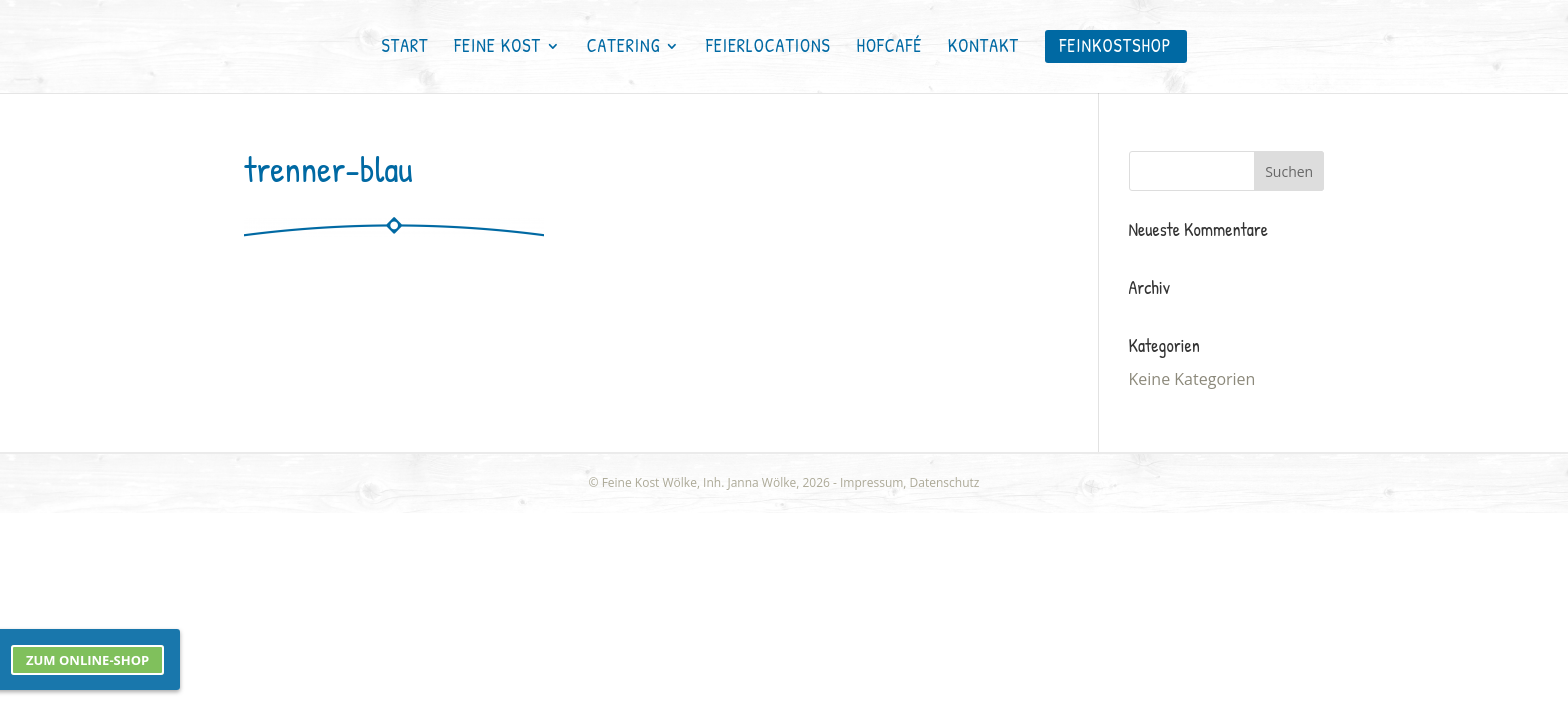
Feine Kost (497, 48)
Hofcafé (890, 48)
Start (404, 48)
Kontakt (983, 48)
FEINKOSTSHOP (1116, 45)
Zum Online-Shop (87, 660)
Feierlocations (768, 48)
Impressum (871, 482)
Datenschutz (945, 482)
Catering (624, 48)
